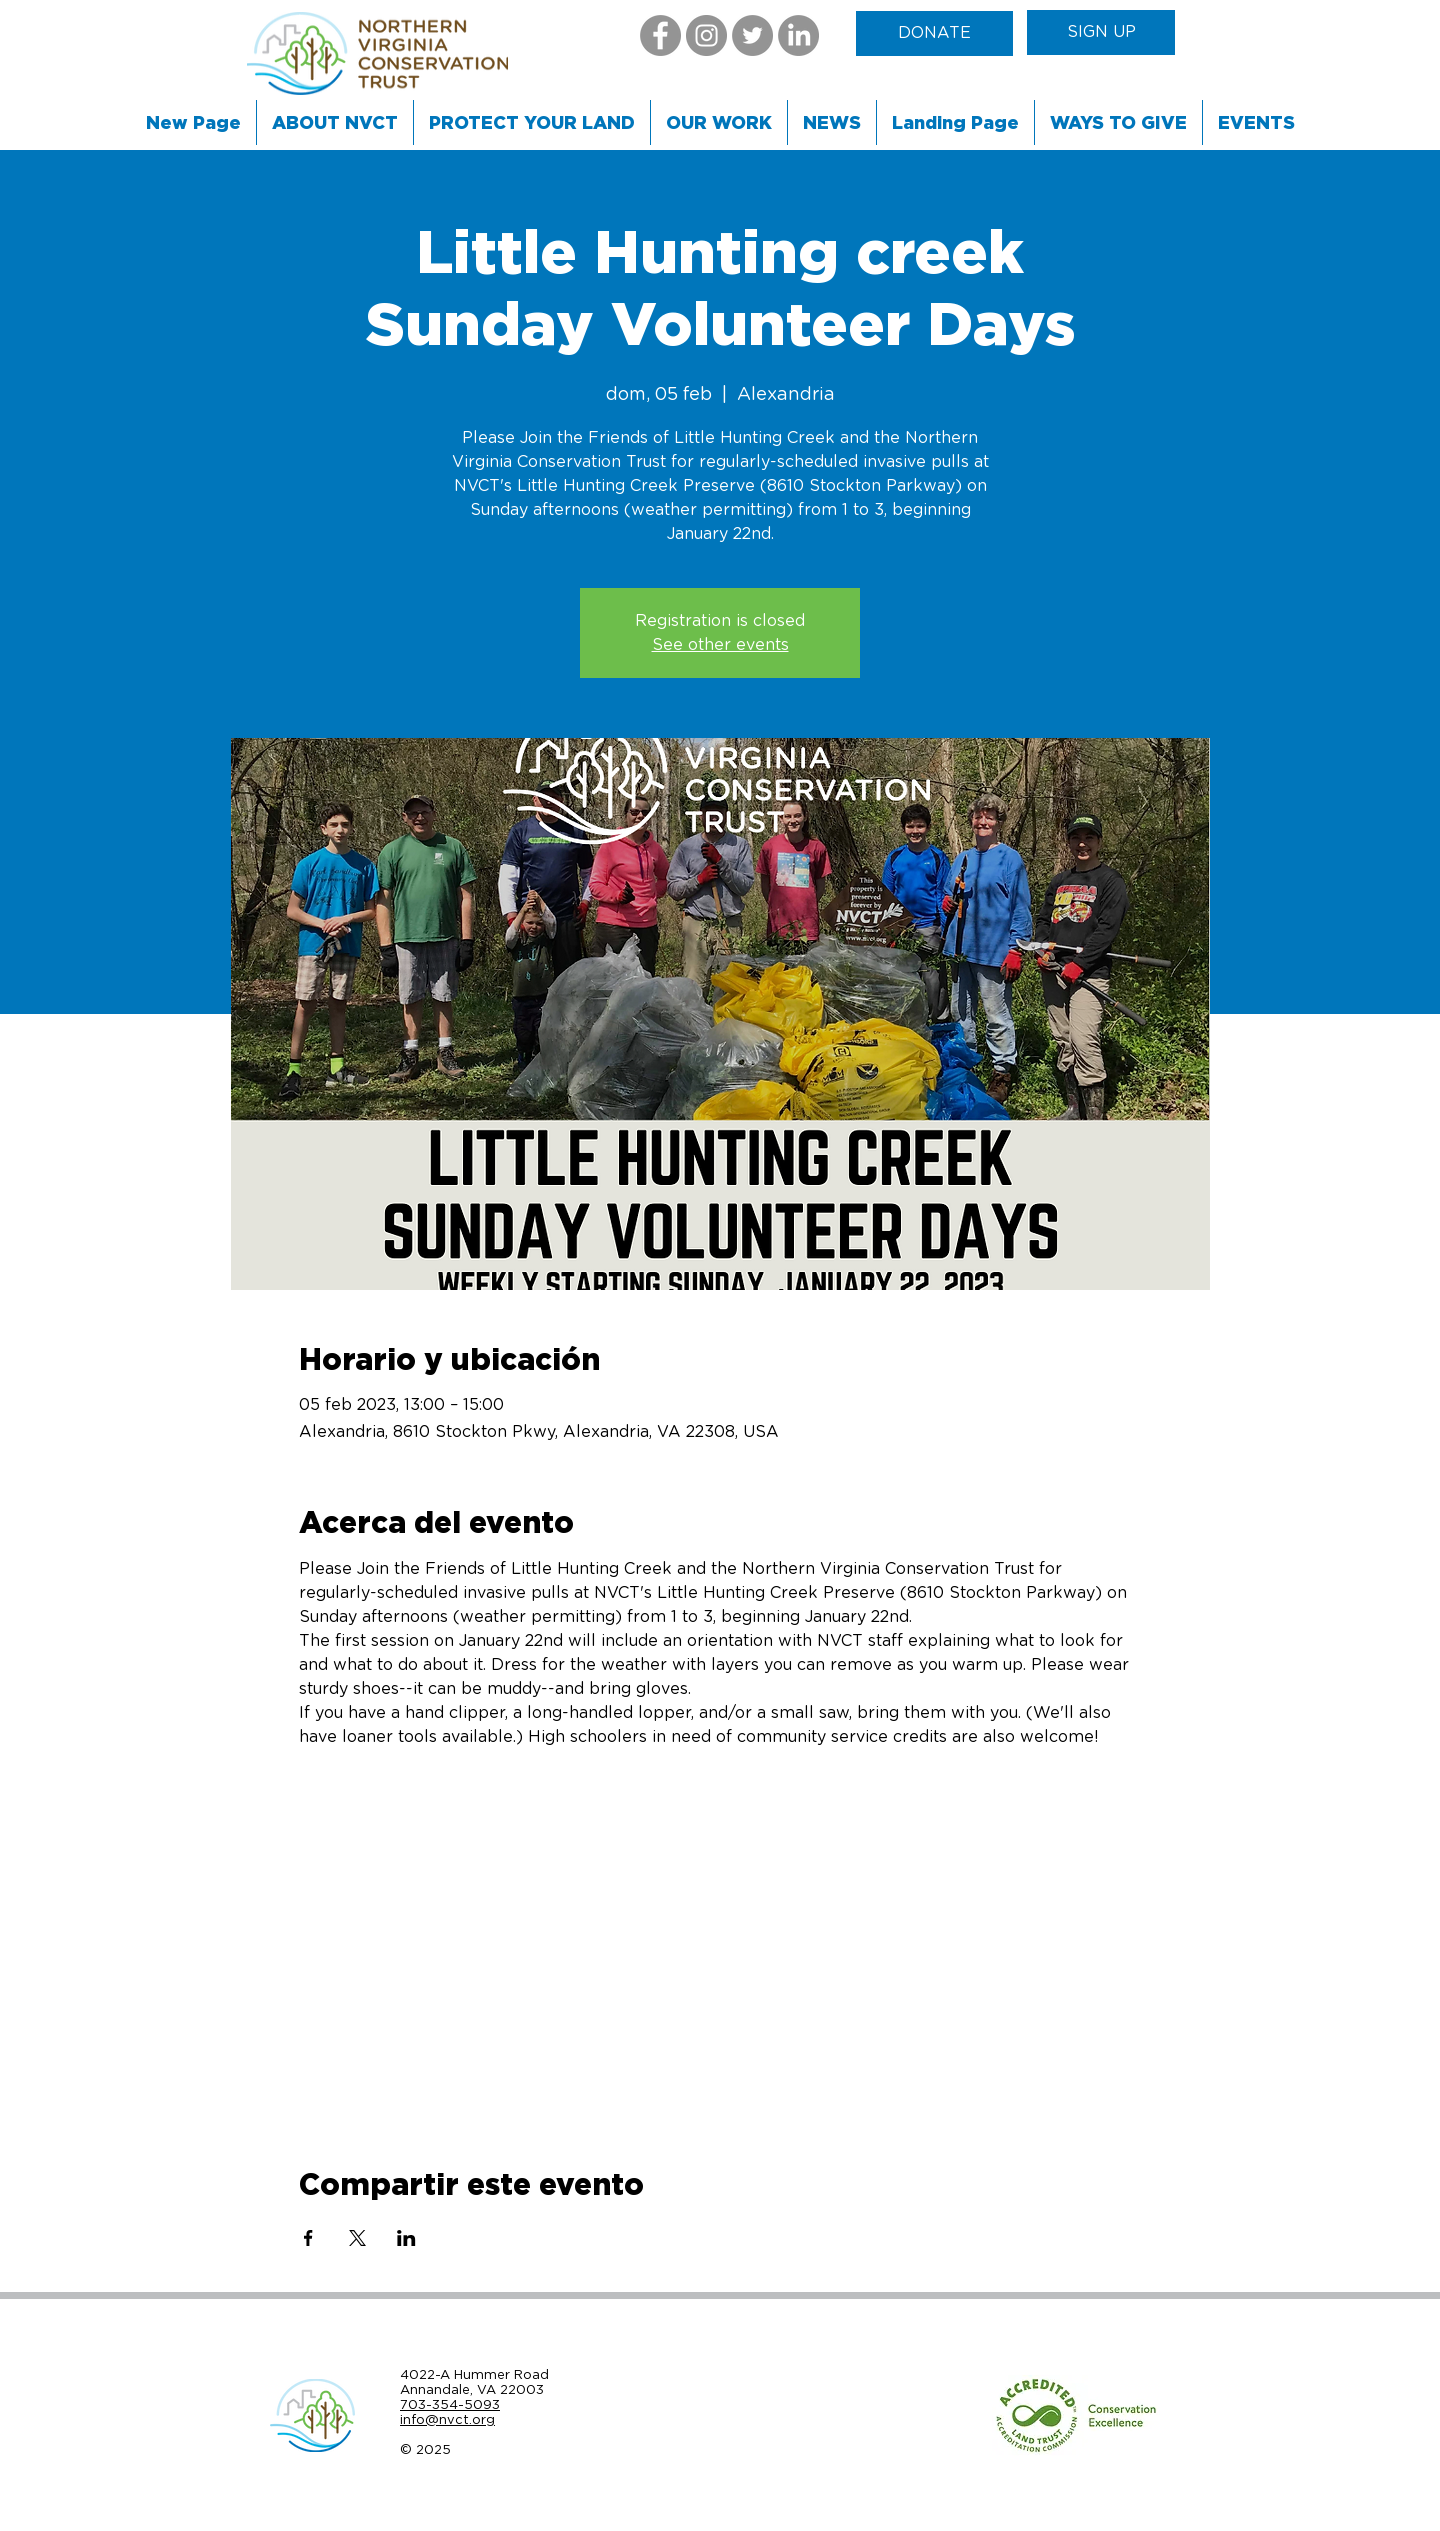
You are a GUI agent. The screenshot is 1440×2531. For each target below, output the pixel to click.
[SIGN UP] (1101, 32)
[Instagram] (706, 35)
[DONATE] (934, 33)
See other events (720, 645)
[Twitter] (752, 35)
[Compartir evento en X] (357, 2238)
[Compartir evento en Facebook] (308, 2238)
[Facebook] (660, 35)
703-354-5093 (450, 2404)
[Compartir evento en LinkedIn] (406, 2238)
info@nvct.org (447, 2419)
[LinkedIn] (798, 35)
